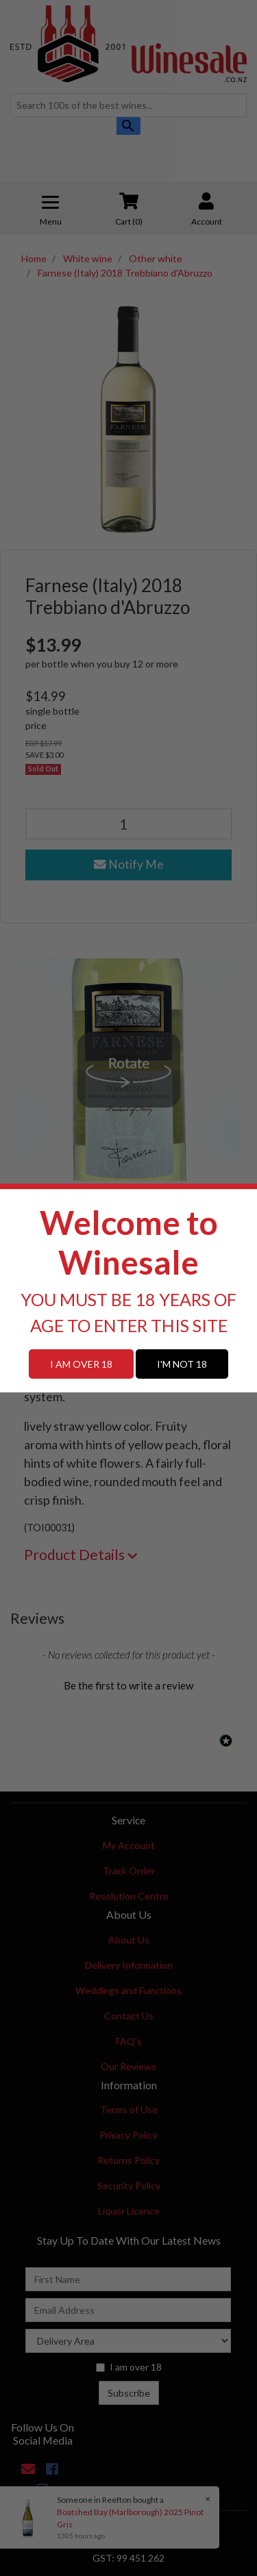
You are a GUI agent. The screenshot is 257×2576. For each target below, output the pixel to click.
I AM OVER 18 (81, 1364)
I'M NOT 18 (182, 1364)
